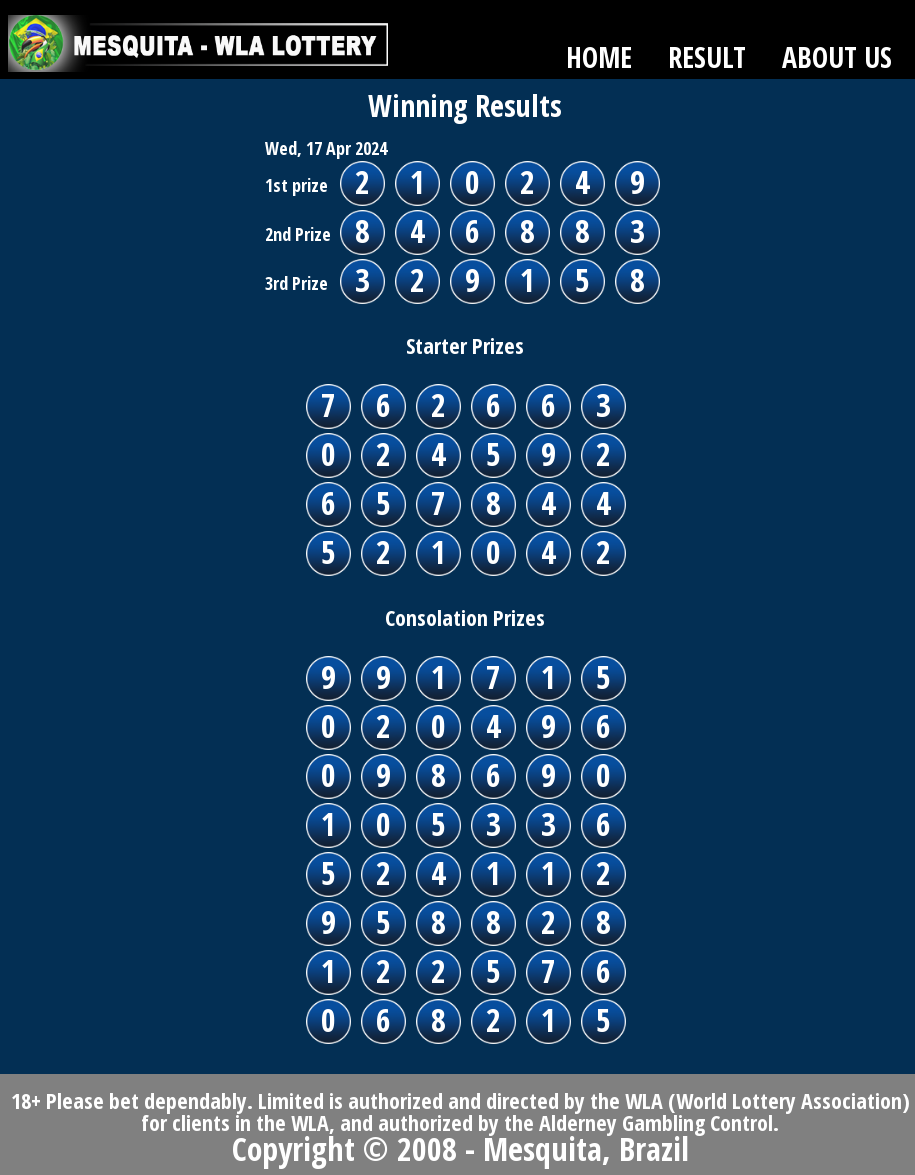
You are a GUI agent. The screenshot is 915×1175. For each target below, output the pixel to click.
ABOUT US (837, 57)
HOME (599, 57)
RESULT (707, 57)
